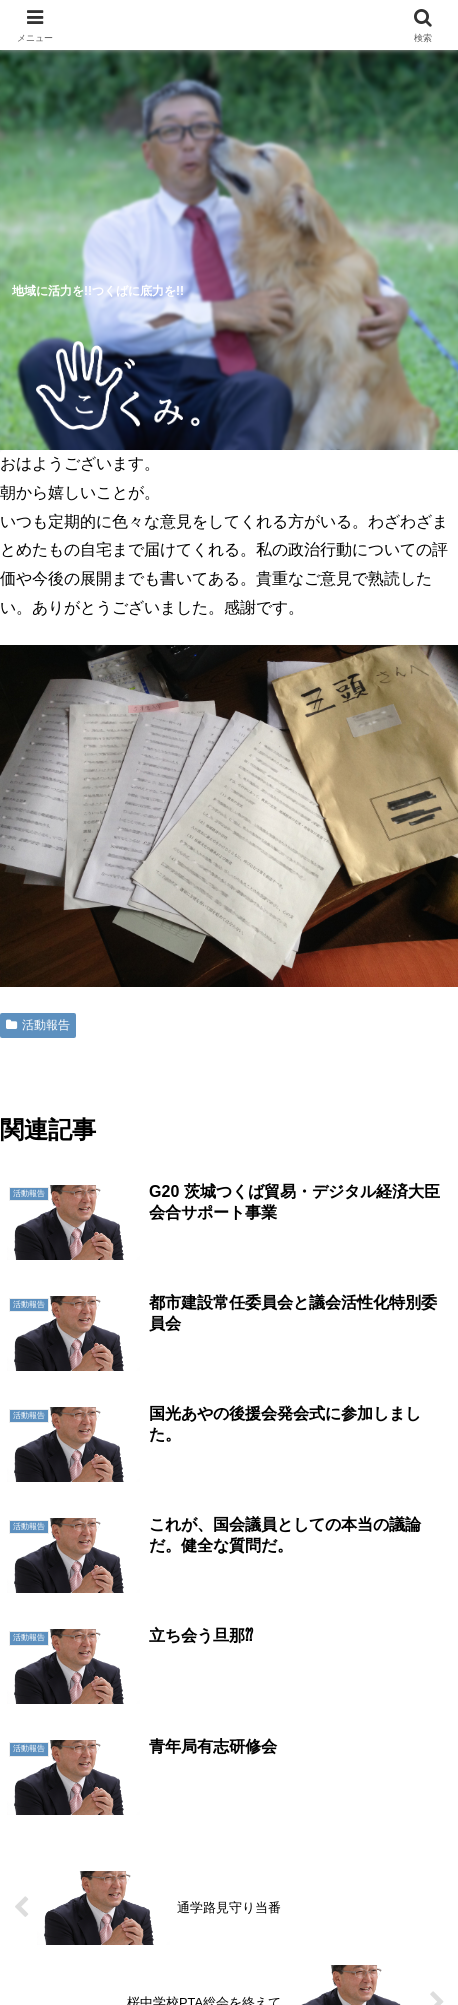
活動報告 (38, 1025)
